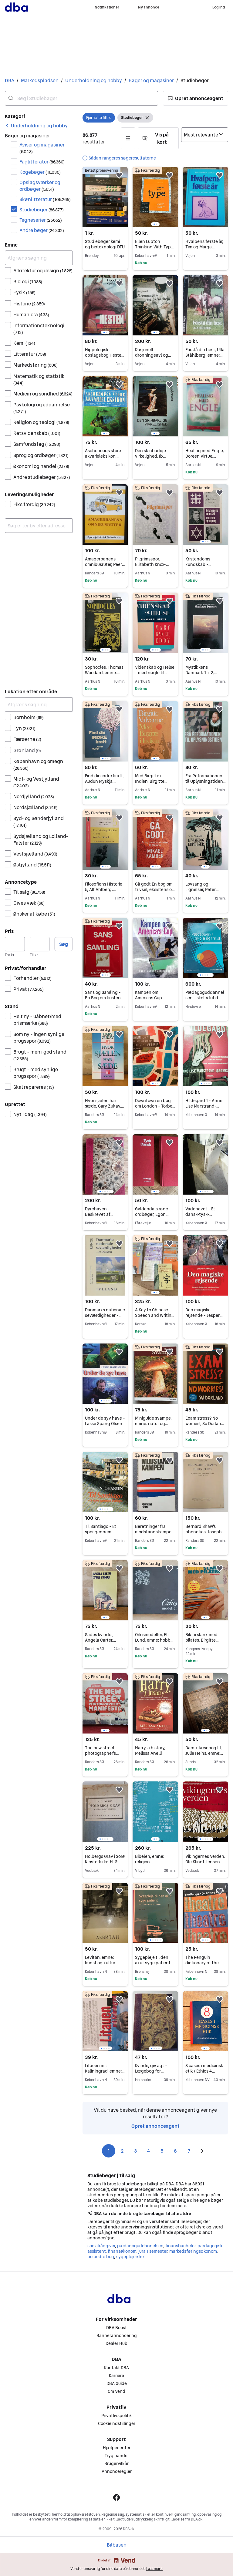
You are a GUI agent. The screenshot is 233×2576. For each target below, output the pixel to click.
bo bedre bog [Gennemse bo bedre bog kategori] (100, 2257)
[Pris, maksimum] (40, 944)
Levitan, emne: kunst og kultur (100, 1960)
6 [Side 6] (175, 2150)
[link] (36, 125)
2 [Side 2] (122, 2150)
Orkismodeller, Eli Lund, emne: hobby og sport (154, 1640)
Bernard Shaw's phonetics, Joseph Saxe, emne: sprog (205, 1531)
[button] (195, 98)
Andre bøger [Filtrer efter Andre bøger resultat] (41, 230)
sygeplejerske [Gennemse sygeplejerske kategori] (130, 2257)
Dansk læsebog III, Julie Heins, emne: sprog (204, 1753)
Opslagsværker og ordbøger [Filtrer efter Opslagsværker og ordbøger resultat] (39, 186)
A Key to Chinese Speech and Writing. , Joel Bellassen (155, 1315)
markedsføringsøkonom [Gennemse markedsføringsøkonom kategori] (193, 2251)
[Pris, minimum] (15, 944)
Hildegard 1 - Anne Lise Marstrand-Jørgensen (203, 1106)
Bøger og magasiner (151, 80)
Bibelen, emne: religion (149, 1859)
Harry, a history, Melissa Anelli (150, 1750)
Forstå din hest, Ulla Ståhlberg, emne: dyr (205, 355)
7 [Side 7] (188, 2150)
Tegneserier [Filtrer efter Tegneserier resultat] (40, 220)
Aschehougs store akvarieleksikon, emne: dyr (103, 456)
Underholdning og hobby (93, 80)
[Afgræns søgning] (39, 258)
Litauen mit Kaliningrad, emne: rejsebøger (104, 2071)
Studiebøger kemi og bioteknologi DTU (105, 244)
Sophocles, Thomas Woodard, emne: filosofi (104, 672)
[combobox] (81, 98)
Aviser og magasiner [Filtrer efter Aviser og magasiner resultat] (42, 148)
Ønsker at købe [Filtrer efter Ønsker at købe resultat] (34, 913)
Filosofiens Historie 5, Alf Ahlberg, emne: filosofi (103, 889)
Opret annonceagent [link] (155, 2126)
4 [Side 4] (148, 2150)
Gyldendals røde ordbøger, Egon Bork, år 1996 (151, 1214)
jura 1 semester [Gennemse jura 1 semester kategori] (152, 2251)
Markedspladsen (40, 80)
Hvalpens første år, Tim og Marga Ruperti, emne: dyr (204, 246)
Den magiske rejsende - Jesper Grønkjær (203, 1315)
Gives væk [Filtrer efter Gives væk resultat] (29, 902)
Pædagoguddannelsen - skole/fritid (204, 995)
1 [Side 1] (109, 2150)
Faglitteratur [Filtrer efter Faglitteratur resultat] (42, 161)
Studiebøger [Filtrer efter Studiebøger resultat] (41, 209)
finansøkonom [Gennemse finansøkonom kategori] (122, 2251)
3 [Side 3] (135, 2150)
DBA (9, 80)
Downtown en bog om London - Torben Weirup (155, 1106)
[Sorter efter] (204, 134)
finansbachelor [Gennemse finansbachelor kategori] (180, 2246)
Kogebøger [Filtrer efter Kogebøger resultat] (40, 172)
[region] (155, 197)
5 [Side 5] (162, 2150)
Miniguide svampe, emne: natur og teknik (153, 1423)
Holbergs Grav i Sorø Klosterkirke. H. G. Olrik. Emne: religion (105, 1861)
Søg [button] (63, 944)
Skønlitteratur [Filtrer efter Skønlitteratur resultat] (45, 199)
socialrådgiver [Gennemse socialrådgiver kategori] (101, 2246)
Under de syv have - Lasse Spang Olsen (105, 1421)
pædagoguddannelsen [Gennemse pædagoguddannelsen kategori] (140, 2246)
